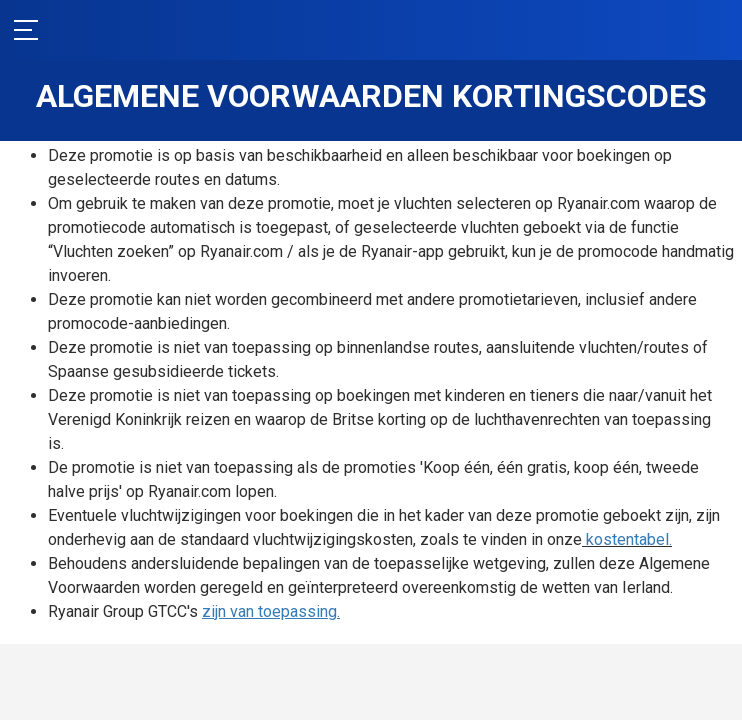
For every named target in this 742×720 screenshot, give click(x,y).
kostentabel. (107, 563)
